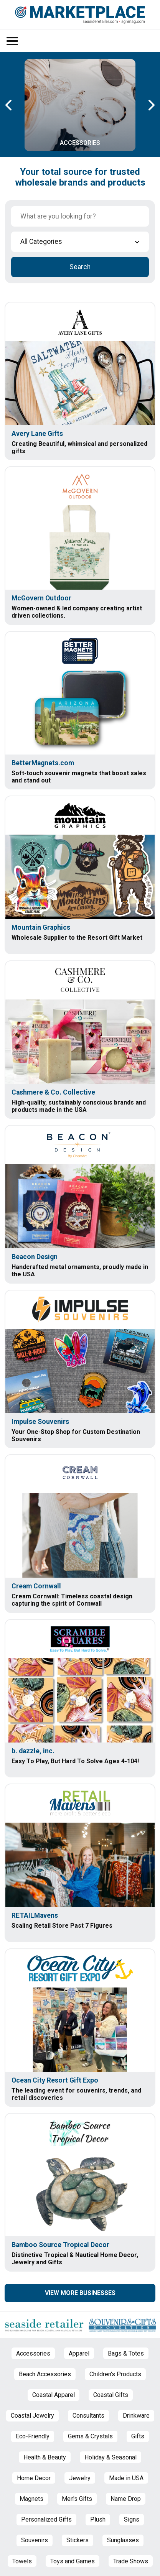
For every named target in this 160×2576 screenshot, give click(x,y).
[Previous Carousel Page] (9, 105)
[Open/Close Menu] (12, 41)
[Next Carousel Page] (151, 105)
